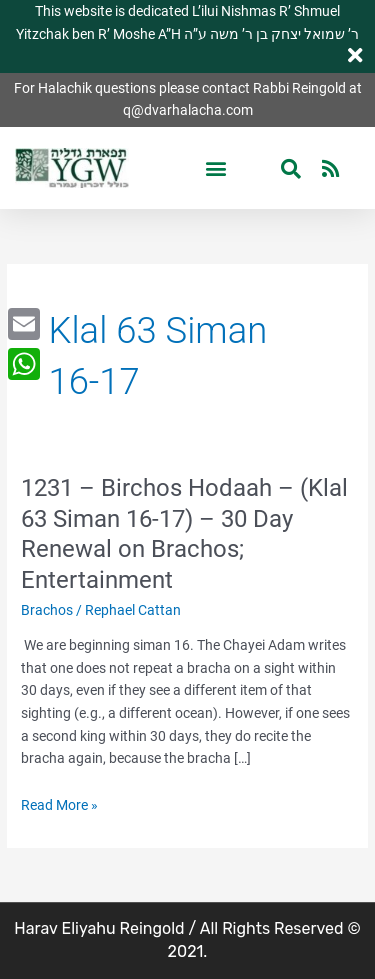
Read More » (59, 805)
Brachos (47, 610)
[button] (215, 168)
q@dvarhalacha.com (188, 110)
